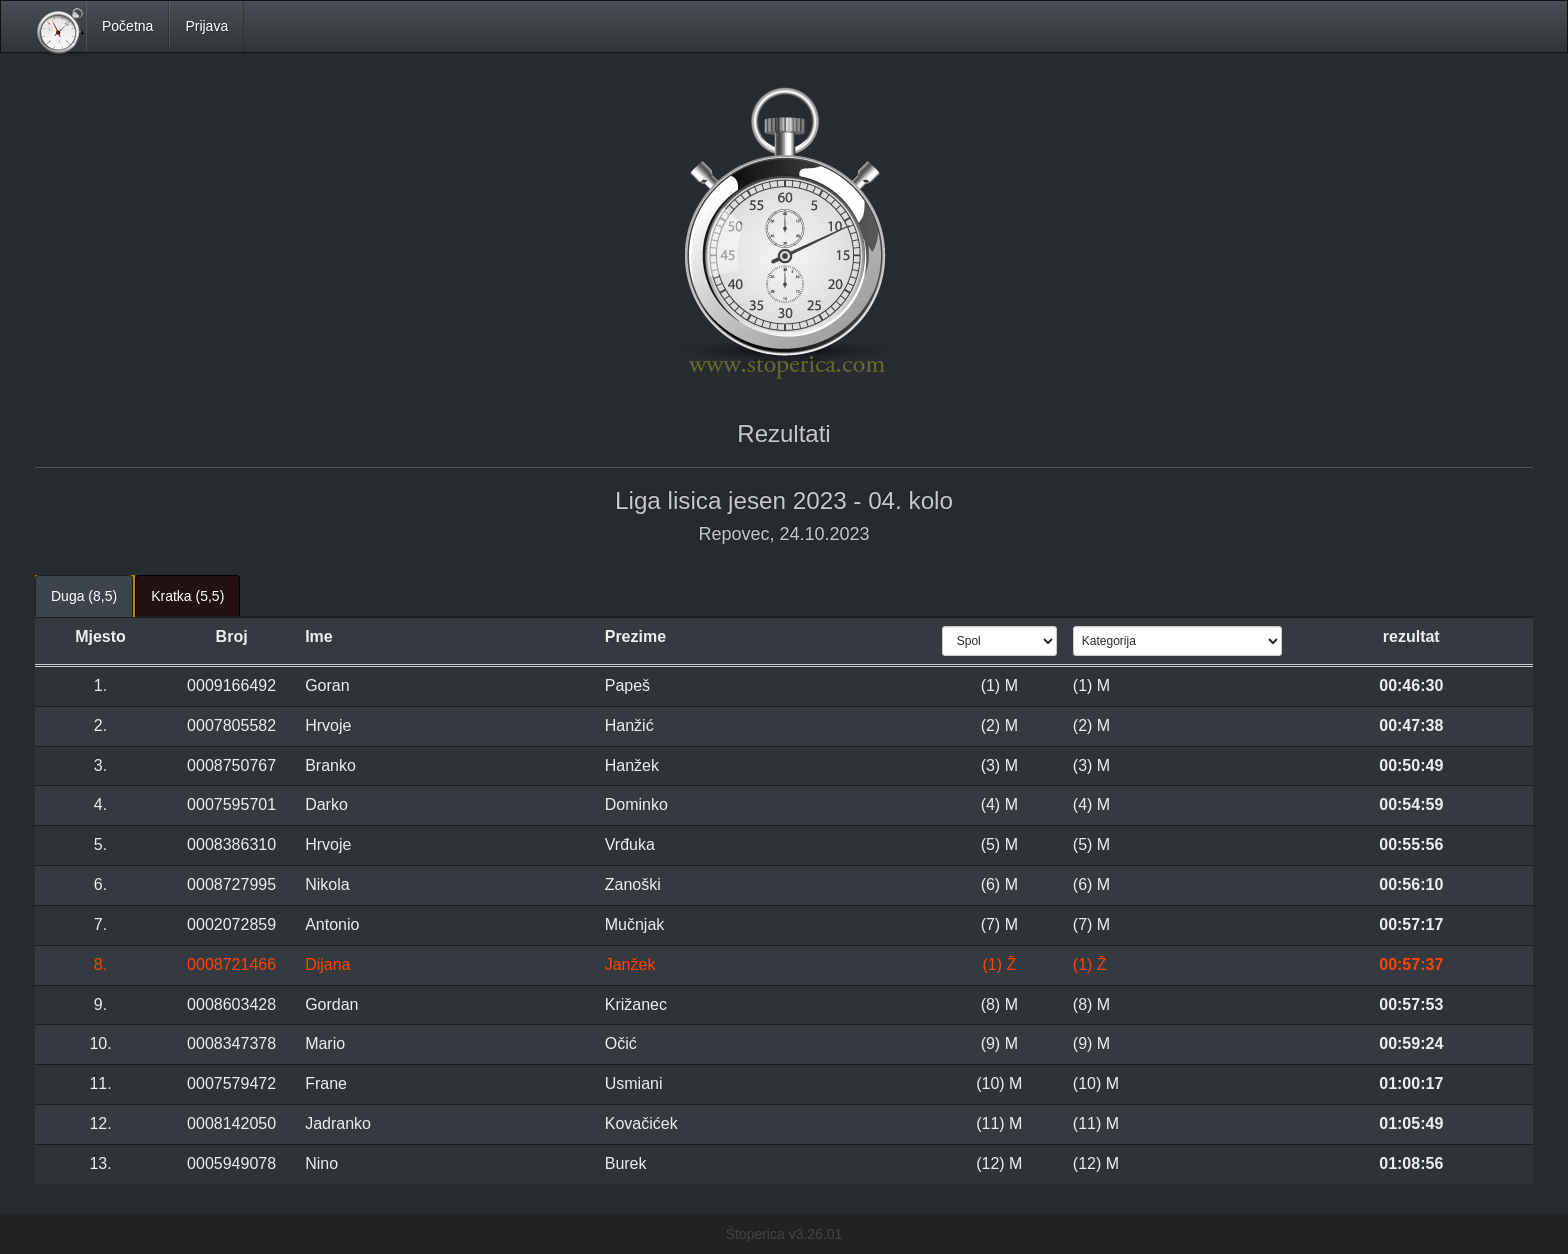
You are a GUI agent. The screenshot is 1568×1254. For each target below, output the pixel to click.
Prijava (206, 26)
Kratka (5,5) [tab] (187, 596)
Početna (127, 26)
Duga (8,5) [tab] (84, 596)
